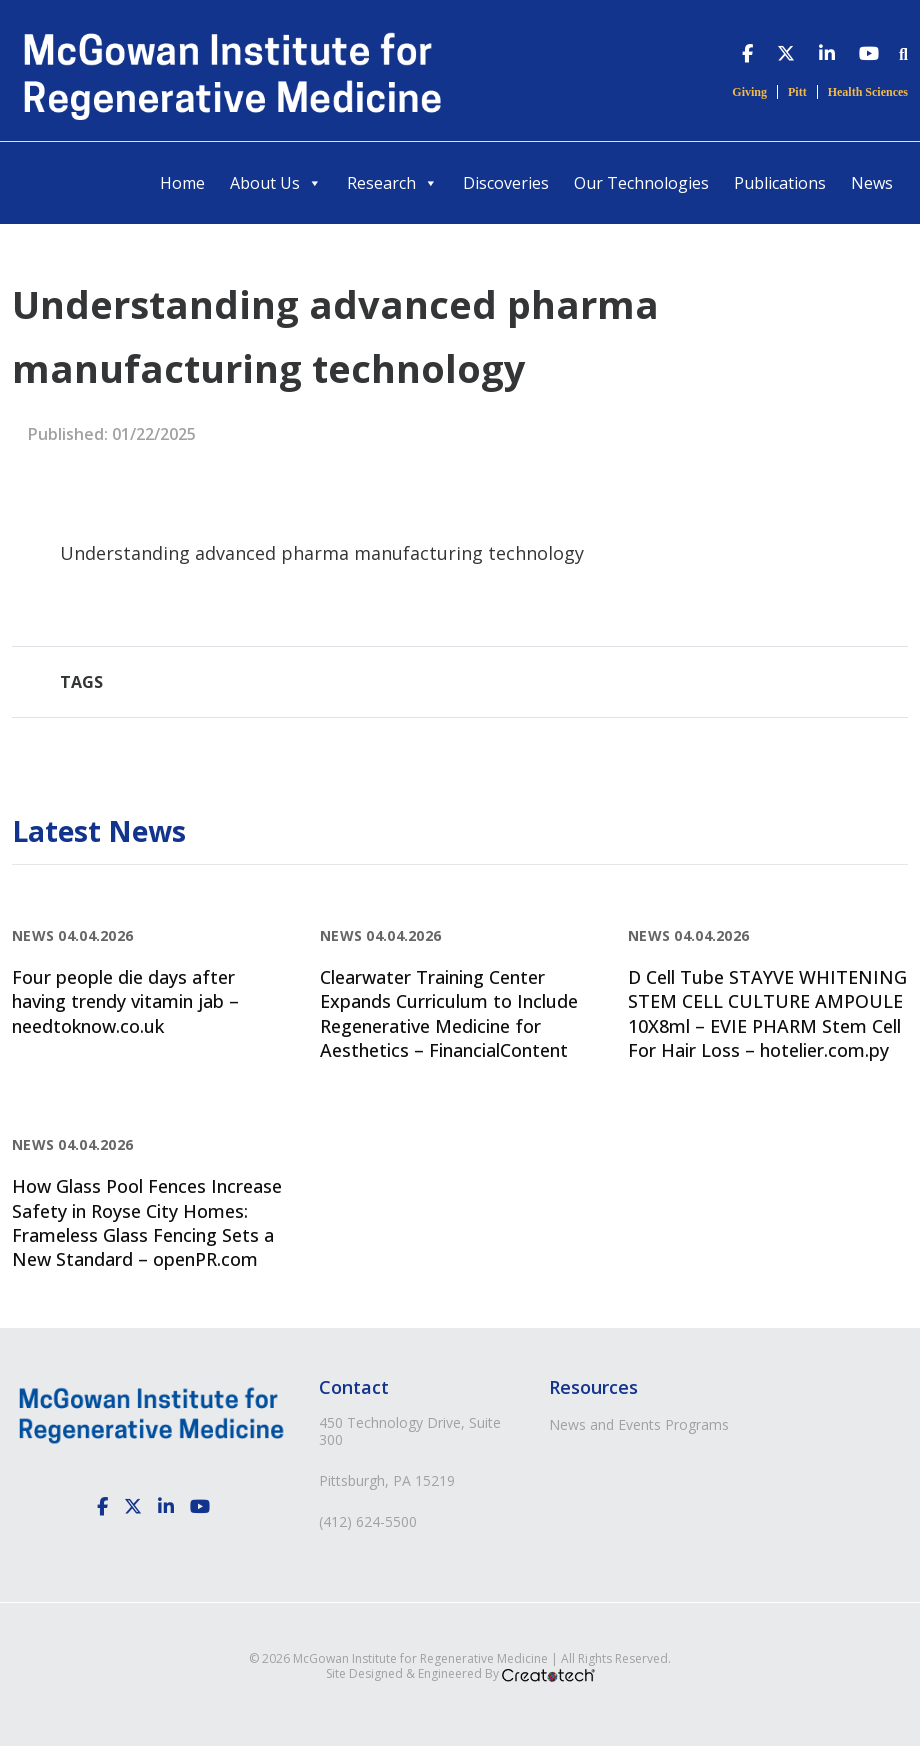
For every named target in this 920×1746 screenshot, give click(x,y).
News (872, 183)
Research (392, 183)
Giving (749, 92)
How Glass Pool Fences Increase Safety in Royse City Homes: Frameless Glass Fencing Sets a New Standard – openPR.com (147, 1222)
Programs (697, 1424)
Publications (780, 183)
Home (182, 183)
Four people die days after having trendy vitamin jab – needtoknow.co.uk (125, 1001)
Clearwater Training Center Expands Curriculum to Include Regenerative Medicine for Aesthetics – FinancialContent (449, 1013)
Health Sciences (868, 92)
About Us (276, 183)
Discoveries (506, 183)
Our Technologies (641, 183)
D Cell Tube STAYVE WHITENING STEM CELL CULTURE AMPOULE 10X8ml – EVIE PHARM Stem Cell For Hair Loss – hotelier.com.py (767, 1013)
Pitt (797, 92)
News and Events (605, 1424)
